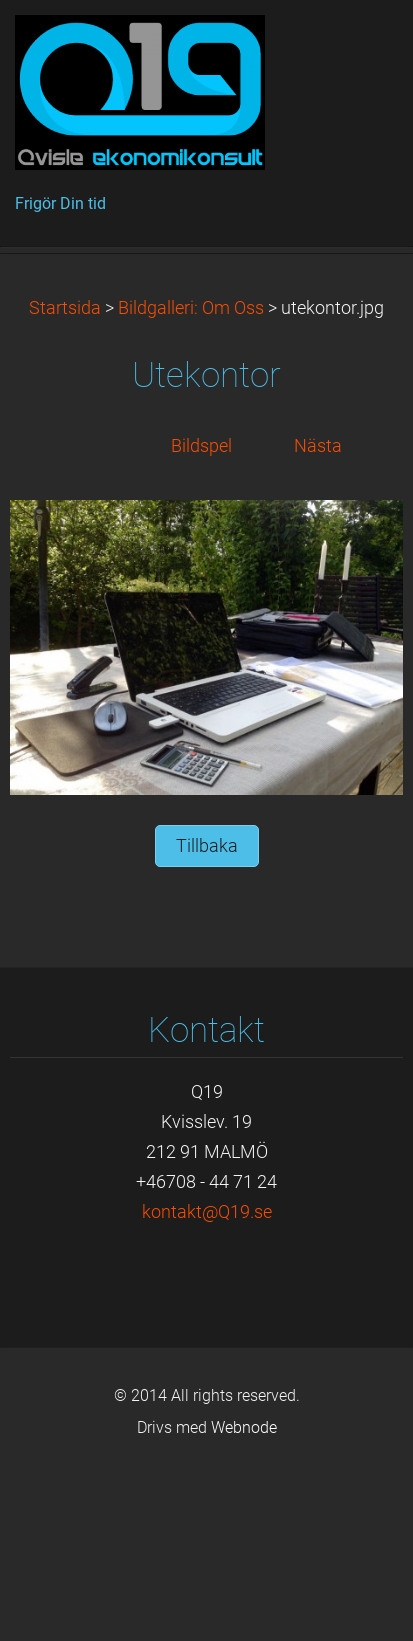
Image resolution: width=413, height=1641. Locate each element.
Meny (358, 45)
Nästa (318, 610)
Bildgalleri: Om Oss (191, 472)
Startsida (65, 472)
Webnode (244, 1591)
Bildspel (201, 610)
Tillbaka (207, 1010)
